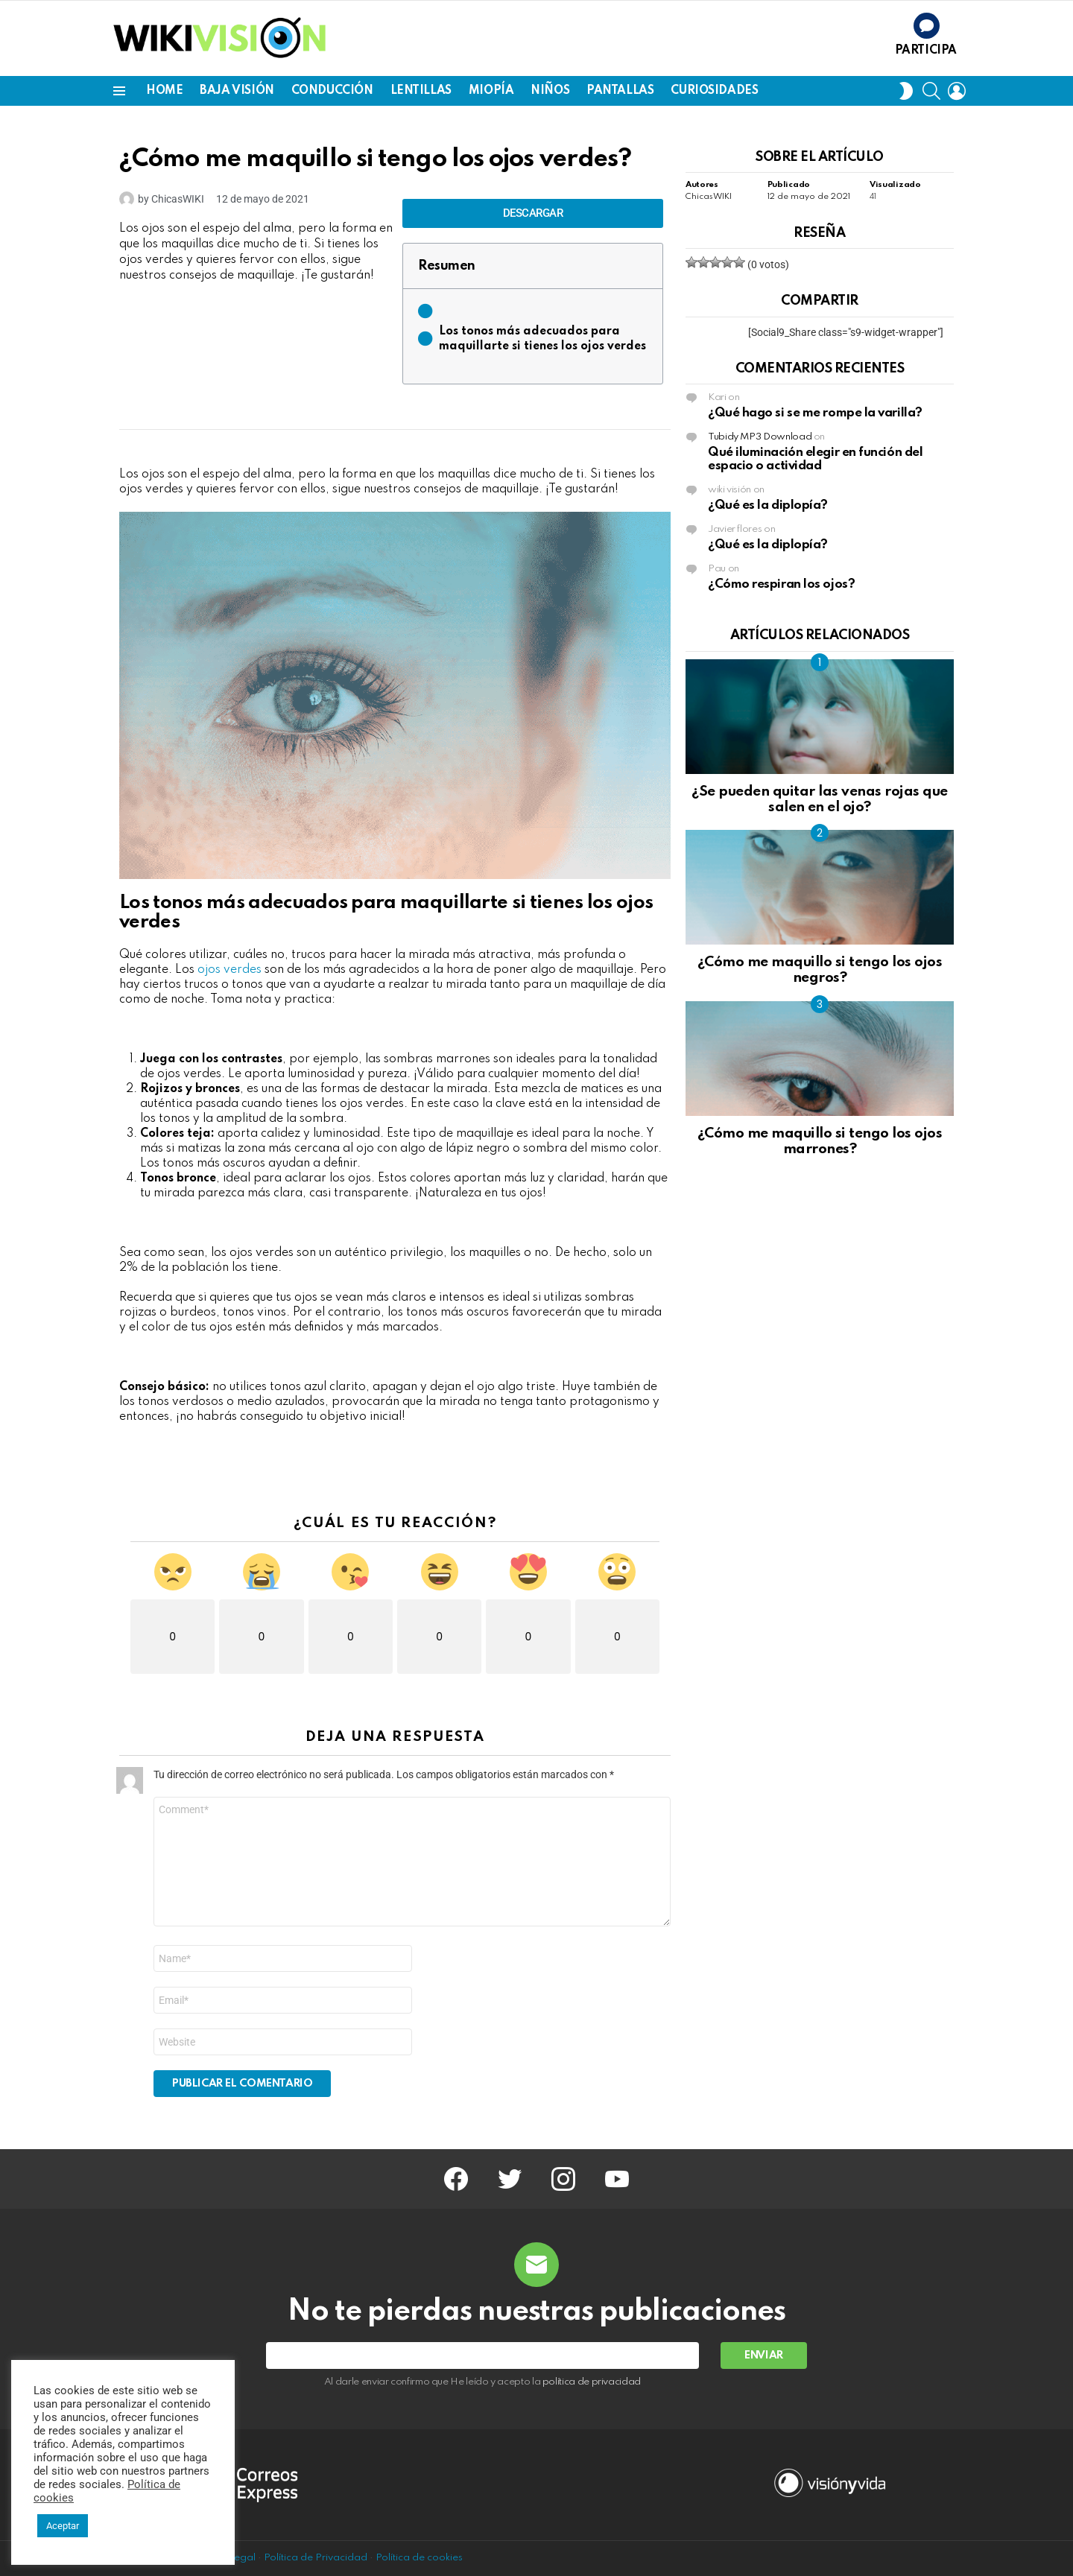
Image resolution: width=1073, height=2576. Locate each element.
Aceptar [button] (62, 2525)
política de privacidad (591, 2382)
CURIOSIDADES (714, 91)
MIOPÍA (491, 91)
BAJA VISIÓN (236, 91)
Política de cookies (419, 2558)
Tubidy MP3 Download (759, 437)
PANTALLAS (619, 91)
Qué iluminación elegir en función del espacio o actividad (815, 459)
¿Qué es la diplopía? (768, 505)
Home (164, 91)
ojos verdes (229, 970)
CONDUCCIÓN (332, 91)
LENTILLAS (421, 91)
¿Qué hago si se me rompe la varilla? (815, 413)
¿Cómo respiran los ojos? (781, 584)
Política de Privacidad (315, 2558)
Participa (926, 51)
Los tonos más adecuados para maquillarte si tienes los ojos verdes (542, 339)
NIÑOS (550, 91)
